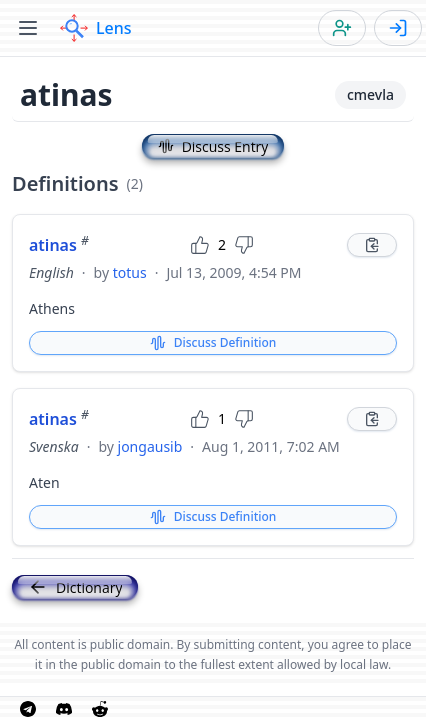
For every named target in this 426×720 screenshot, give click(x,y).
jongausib (150, 446)
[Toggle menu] (28, 28)
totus (130, 272)
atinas (59, 245)
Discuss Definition (213, 342)
